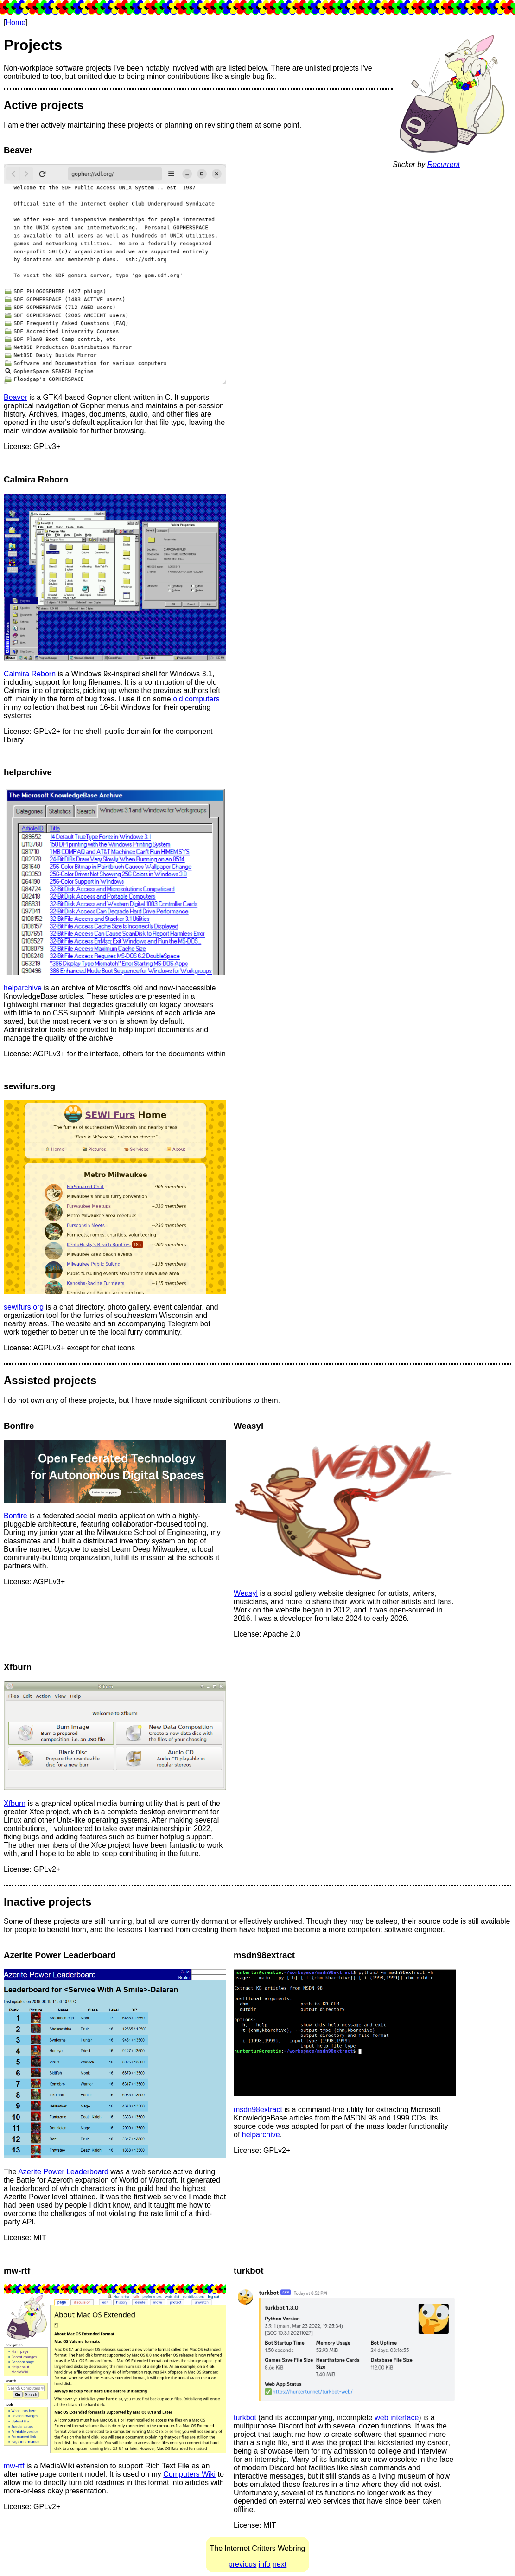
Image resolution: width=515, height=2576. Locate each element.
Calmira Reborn (30, 674)
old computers (196, 699)
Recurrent (443, 164)
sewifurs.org (24, 1307)
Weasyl (246, 1593)
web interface (397, 2418)
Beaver (15, 397)
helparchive (23, 988)
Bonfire (15, 1516)
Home (15, 22)
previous (242, 2564)
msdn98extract (258, 2109)
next (279, 2564)
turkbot (245, 2418)
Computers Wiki (189, 2474)
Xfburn (14, 1803)
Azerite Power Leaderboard (63, 2172)
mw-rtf (14, 2466)
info (265, 2564)
